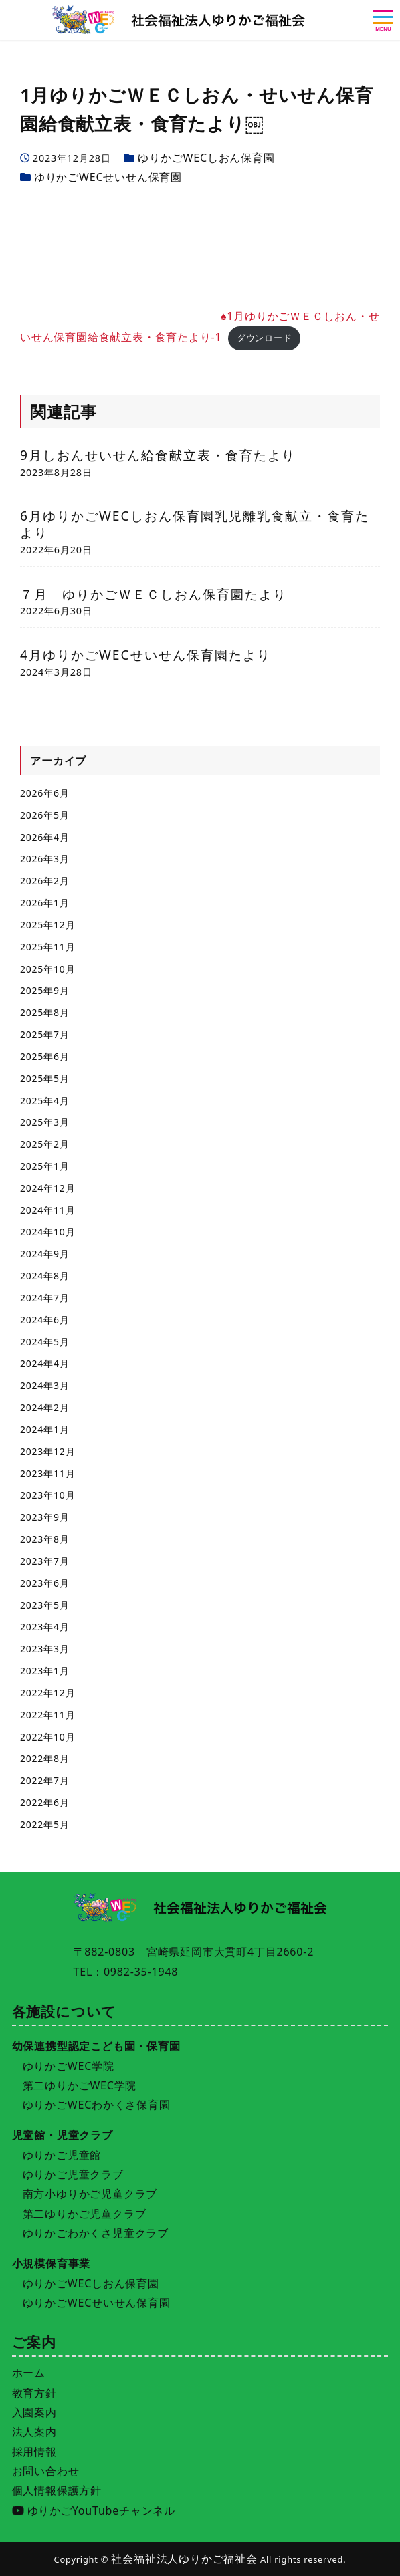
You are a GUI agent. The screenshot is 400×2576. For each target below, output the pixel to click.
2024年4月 (45, 1363)
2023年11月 (47, 1473)
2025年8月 (45, 1012)
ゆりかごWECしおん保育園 (206, 157)
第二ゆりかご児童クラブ (84, 2213)
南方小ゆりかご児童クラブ (90, 2193)
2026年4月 (45, 837)
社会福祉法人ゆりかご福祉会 (184, 2558)
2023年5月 (45, 1605)
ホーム (28, 2372)
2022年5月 (45, 1824)
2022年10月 (47, 1736)
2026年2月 (45, 880)
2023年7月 (45, 1561)
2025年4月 (45, 1100)
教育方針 (34, 2393)
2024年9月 (45, 1253)
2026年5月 (45, 815)
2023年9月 (45, 1517)
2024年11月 (47, 1210)
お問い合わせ (46, 2471)
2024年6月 (45, 1319)
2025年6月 (45, 1056)
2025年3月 (45, 1122)
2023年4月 (45, 1626)
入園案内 (34, 2412)
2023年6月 (45, 1583)
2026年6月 (45, 793)
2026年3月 (45, 858)
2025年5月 (45, 1078)
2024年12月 (47, 1188)
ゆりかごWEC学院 (68, 2066)
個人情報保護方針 (57, 2490)
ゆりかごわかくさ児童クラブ (96, 2233)
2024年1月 (45, 1429)
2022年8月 (45, 1758)
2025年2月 (45, 1144)
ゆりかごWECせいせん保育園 (108, 177)
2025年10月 (47, 968)
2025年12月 (47, 924)
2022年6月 (45, 1802)
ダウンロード (264, 338)
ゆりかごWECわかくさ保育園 (97, 2104)
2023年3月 (45, 1648)
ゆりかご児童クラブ (73, 2174)
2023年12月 (47, 1451)
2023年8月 (45, 1539)
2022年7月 (45, 1780)
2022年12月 (47, 1692)
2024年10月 (47, 1231)
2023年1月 (45, 1670)
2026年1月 (45, 902)
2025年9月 (45, 990)
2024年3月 (45, 1385)
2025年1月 (45, 1166)
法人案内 (34, 2431)
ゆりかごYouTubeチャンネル (93, 2510)
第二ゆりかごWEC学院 (80, 2085)
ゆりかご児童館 (62, 2155)
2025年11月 (47, 946)
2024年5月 (45, 1341)
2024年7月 (45, 1297)
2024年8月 (45, 1275)
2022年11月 (47, 1714)
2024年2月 (45, 1407)
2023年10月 (47, 1495)
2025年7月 (45, 1034)
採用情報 (34, 2451)
